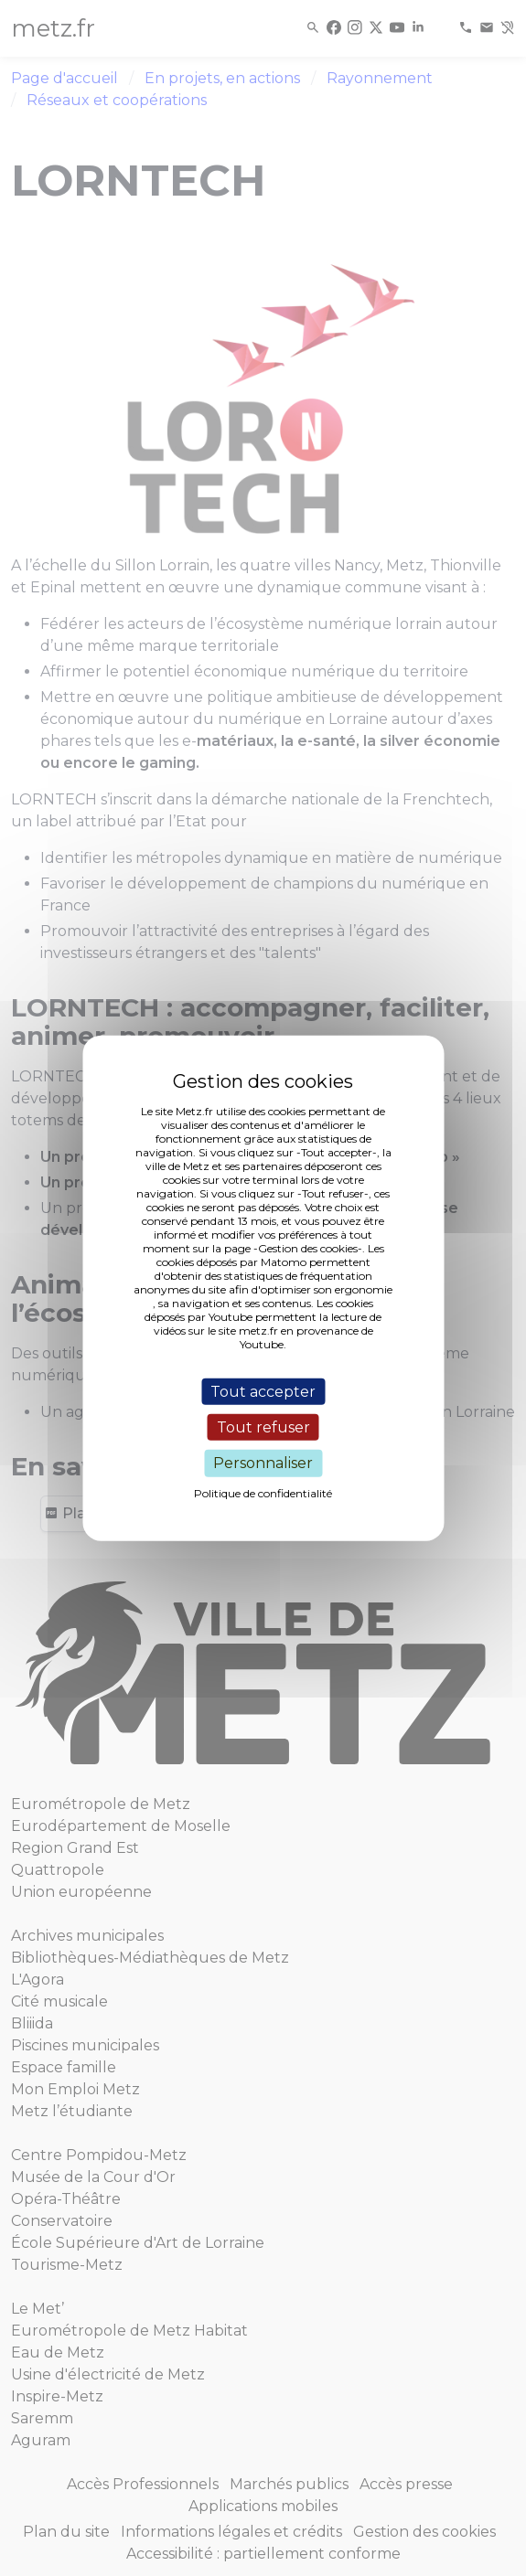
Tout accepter (263, 1391)
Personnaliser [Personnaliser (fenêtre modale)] (263, 1463)
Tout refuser (263, 1427)
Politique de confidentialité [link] (263, 1492)
